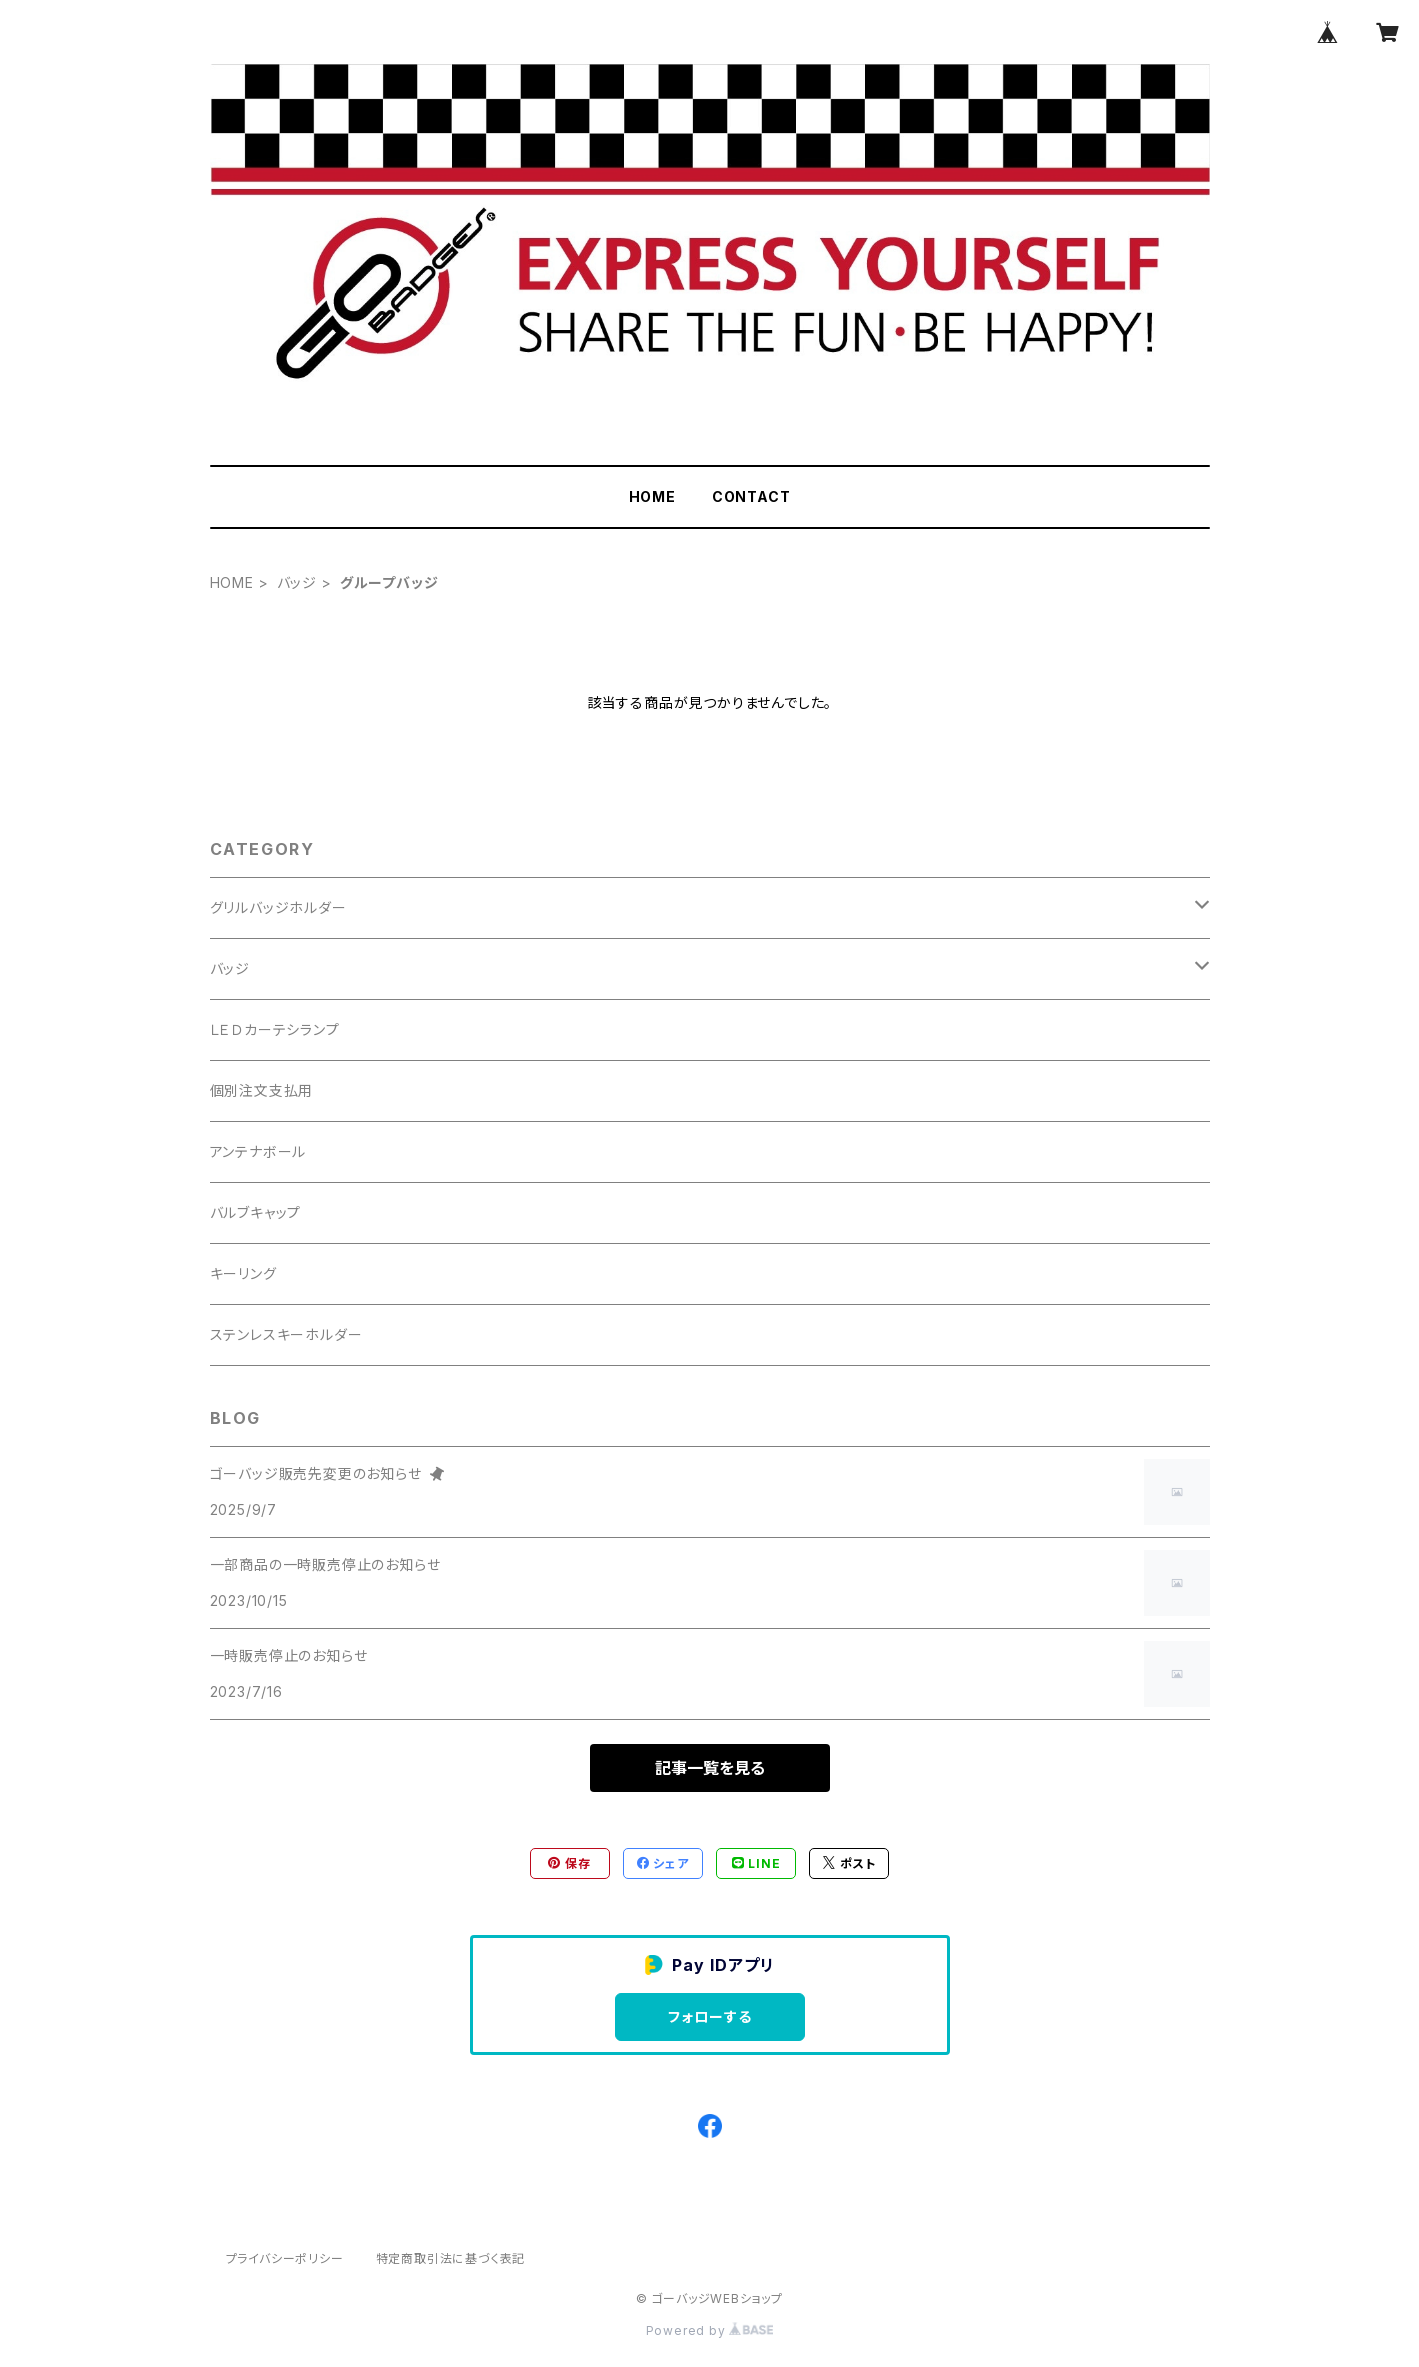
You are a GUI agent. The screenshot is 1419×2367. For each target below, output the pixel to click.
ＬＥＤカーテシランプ (275, 1029)
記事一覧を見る (710, 1768)
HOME (652, 496)
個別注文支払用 (262, 1090)
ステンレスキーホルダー (286, 1334)
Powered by (710, 2330)
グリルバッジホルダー (278, 907)
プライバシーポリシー (285, 2258)
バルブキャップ (256, 1212)
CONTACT (751, 496)
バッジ (297, 582)
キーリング (243, 1273)
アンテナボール (258, 1151)
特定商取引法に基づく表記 (451, 2258)
